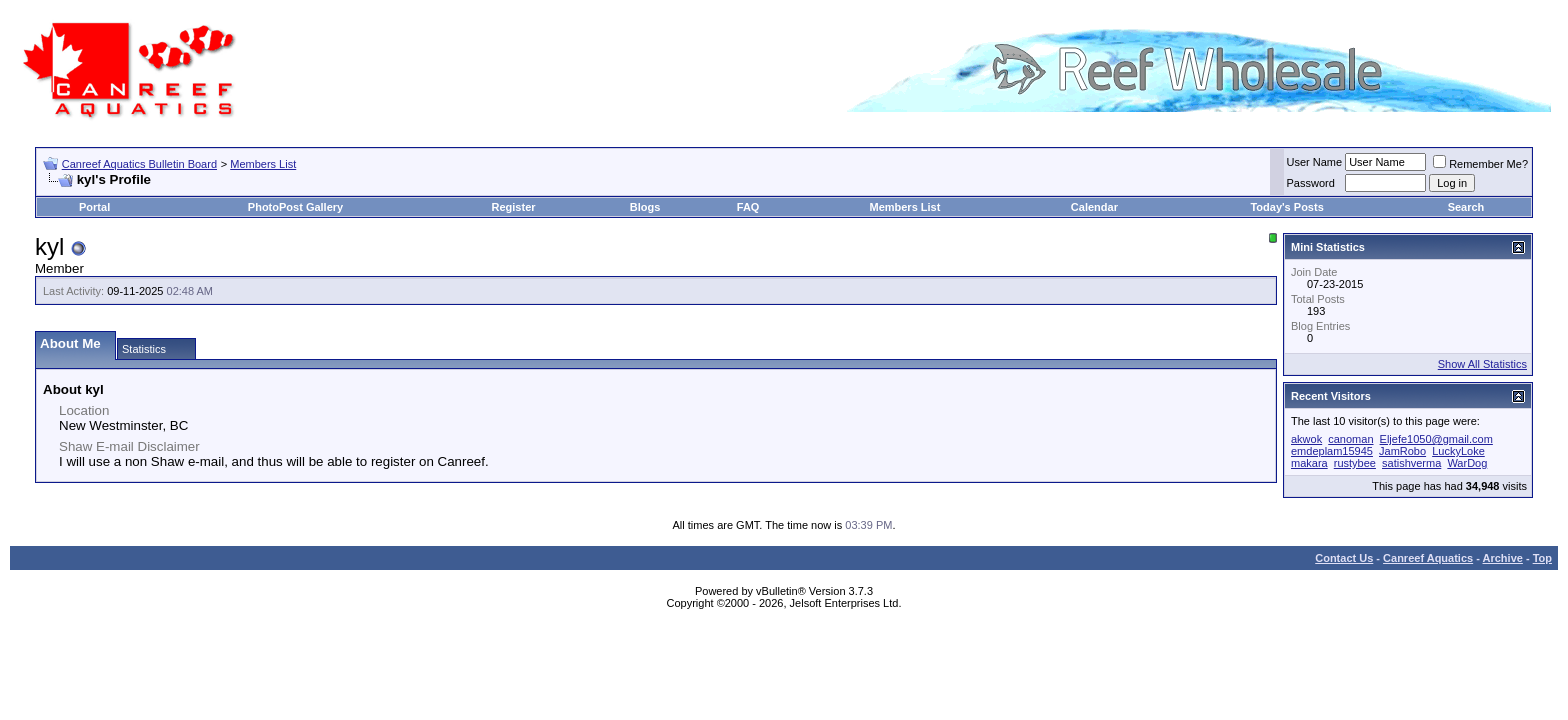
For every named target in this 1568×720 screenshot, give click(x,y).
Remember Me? (1480, 164)
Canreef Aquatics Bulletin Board (139, 164)
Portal (94, 207)
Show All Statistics (1482, 364)
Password (1311, 183)
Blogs (645, 207)
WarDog (1467, 463)
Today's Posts (1286, 207)
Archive (1503, 558)
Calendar (1094, 207)
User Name (1315, 162)
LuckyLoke (1458, 451)
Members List (263, 164)
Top (1542, 558)
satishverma (1411, 463)
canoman (1350, 439)
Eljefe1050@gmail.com (1436, 439)
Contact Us (1344, 558)
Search (1466, 207)
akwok (1306, 439)
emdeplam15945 (1332, 451)
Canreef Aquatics (1428, 558)
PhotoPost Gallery (295, 207)
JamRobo (1402, 451)
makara (1309, 463)
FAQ (748, 207)
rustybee (1355, 463)
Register (514, 207)
